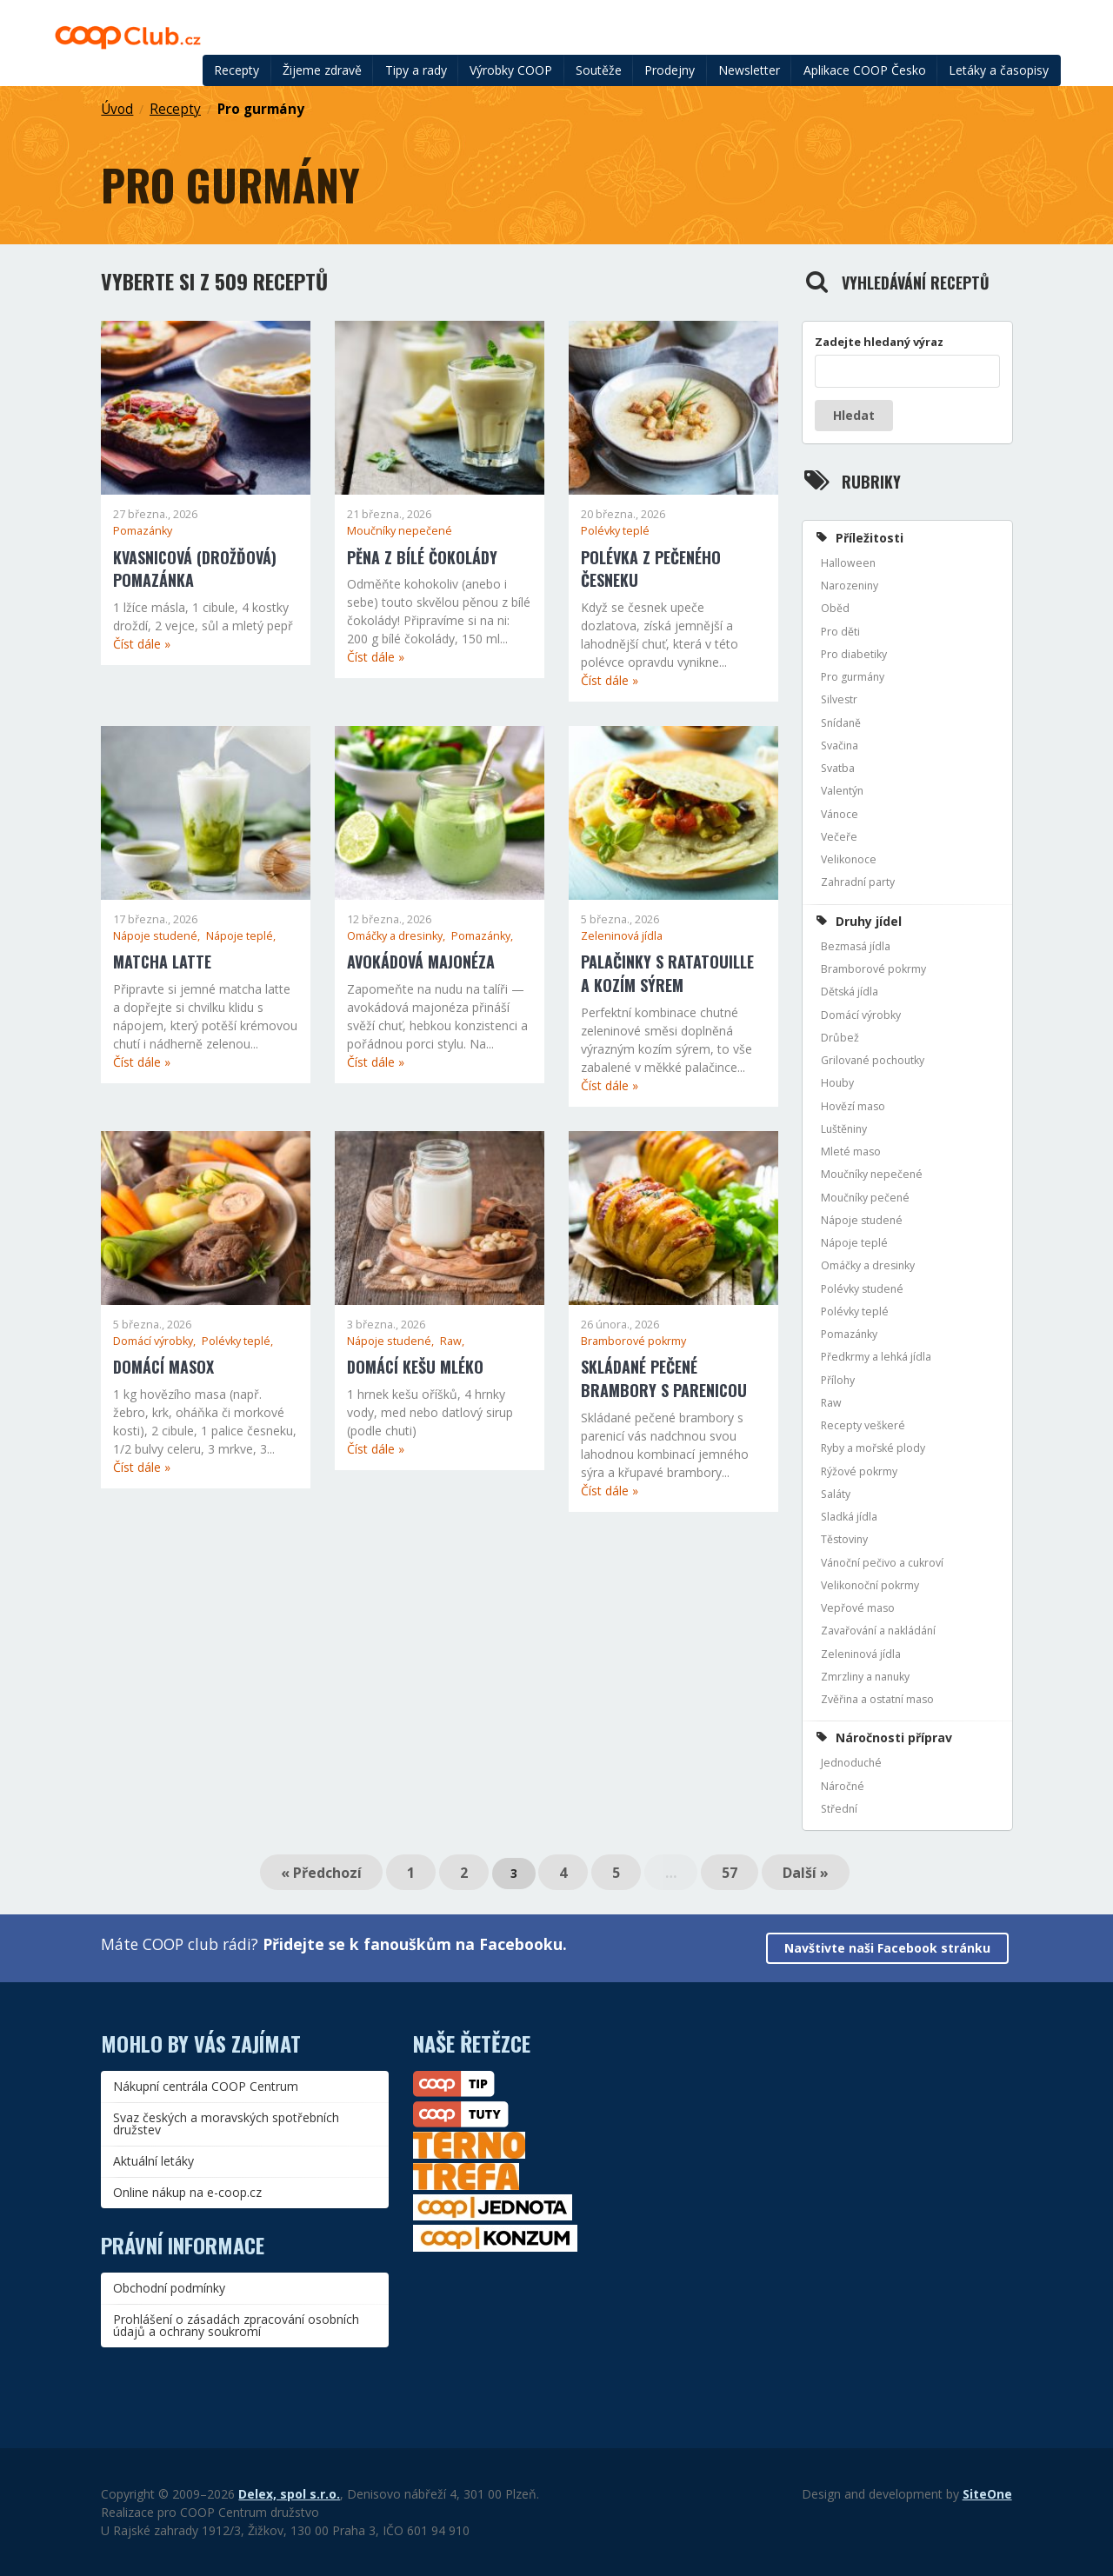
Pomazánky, (482, 936)
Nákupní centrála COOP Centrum (205, 2086)
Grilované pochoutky (872, 1060)
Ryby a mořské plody (873, 1448)
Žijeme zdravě (322, 70)
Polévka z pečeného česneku (651, 569)
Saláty (835, 1494)
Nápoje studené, (158, 936)
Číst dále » (141, 644)
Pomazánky (142, 530)
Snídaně (841, 723)
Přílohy (838, 1380)
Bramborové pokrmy (633, 1341)
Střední (839, 1808)
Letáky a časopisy (999, 70)
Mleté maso (851, 1151)
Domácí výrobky (861, 1015)
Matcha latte (162, 961)
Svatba (838, 768)
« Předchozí (321, 1872)
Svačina (839, 745)
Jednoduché (851, 1762)
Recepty (236, 70)
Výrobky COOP (511, 70)
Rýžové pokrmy (859, 1471)
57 (729, 1872)
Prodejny (669, 70)
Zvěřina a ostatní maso (877, 1699)
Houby (837, 1082)
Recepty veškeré (863, 1425)
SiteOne (987, 2494)
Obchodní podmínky (169, 2288)
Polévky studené (862, 1288)
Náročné (842, 1786)
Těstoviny (844, 1539)
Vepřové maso (858, 1608)
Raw (831, 1402)
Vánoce (839, 814)
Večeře (839, 836)
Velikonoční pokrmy (870, 1585)
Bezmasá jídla (855, 946)
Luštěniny (844, 1129)
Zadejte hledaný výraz (879, 341)
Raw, (452, 1341)
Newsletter (749, 70)
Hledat (854, 415)
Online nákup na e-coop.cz (187, 2192)
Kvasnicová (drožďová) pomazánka (195, 569)
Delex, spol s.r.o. (289, 2494)
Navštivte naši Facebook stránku (887, 1948)
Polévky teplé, (237, 1341)
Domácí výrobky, (155, 1341)
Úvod (117, 109)
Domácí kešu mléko (415, 1366)
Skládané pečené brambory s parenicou (664, 1378)
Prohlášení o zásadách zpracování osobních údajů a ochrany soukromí (236, 2325)
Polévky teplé (615, 530)
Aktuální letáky (153, 2161)
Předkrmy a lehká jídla (876, 1356)
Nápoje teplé (854, 1242)
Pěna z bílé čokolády (422, 557)
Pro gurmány (260, 109)
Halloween (848, 563)
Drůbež (840, 1037)
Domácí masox (163, 1366)
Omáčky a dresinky (868, 1265)
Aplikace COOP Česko (864, 70)
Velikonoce (848, 859)
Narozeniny (849, 585)
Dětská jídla (849, 991)
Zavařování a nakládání (878, 1630)
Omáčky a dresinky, (397, 936)
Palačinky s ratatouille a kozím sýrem (667, 973)
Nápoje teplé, (241, 936)
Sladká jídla (849, 1516)
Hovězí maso (853, 1106)
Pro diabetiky (854, 654)
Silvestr (839, 699)
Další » (806, 1872)
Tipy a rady (416, 70)
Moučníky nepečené (399, 530)
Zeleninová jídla (622, 936)
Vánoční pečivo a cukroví (882, 1562)
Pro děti (840, 631)
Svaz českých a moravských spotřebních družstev (226, 2123)
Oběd (835, 608)
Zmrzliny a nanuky (865, 1676)
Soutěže (599, 70)
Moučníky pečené (865, 1197)
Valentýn (842, 790)
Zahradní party (858, 882)
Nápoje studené (862, 1220)
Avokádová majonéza (421, 961)
